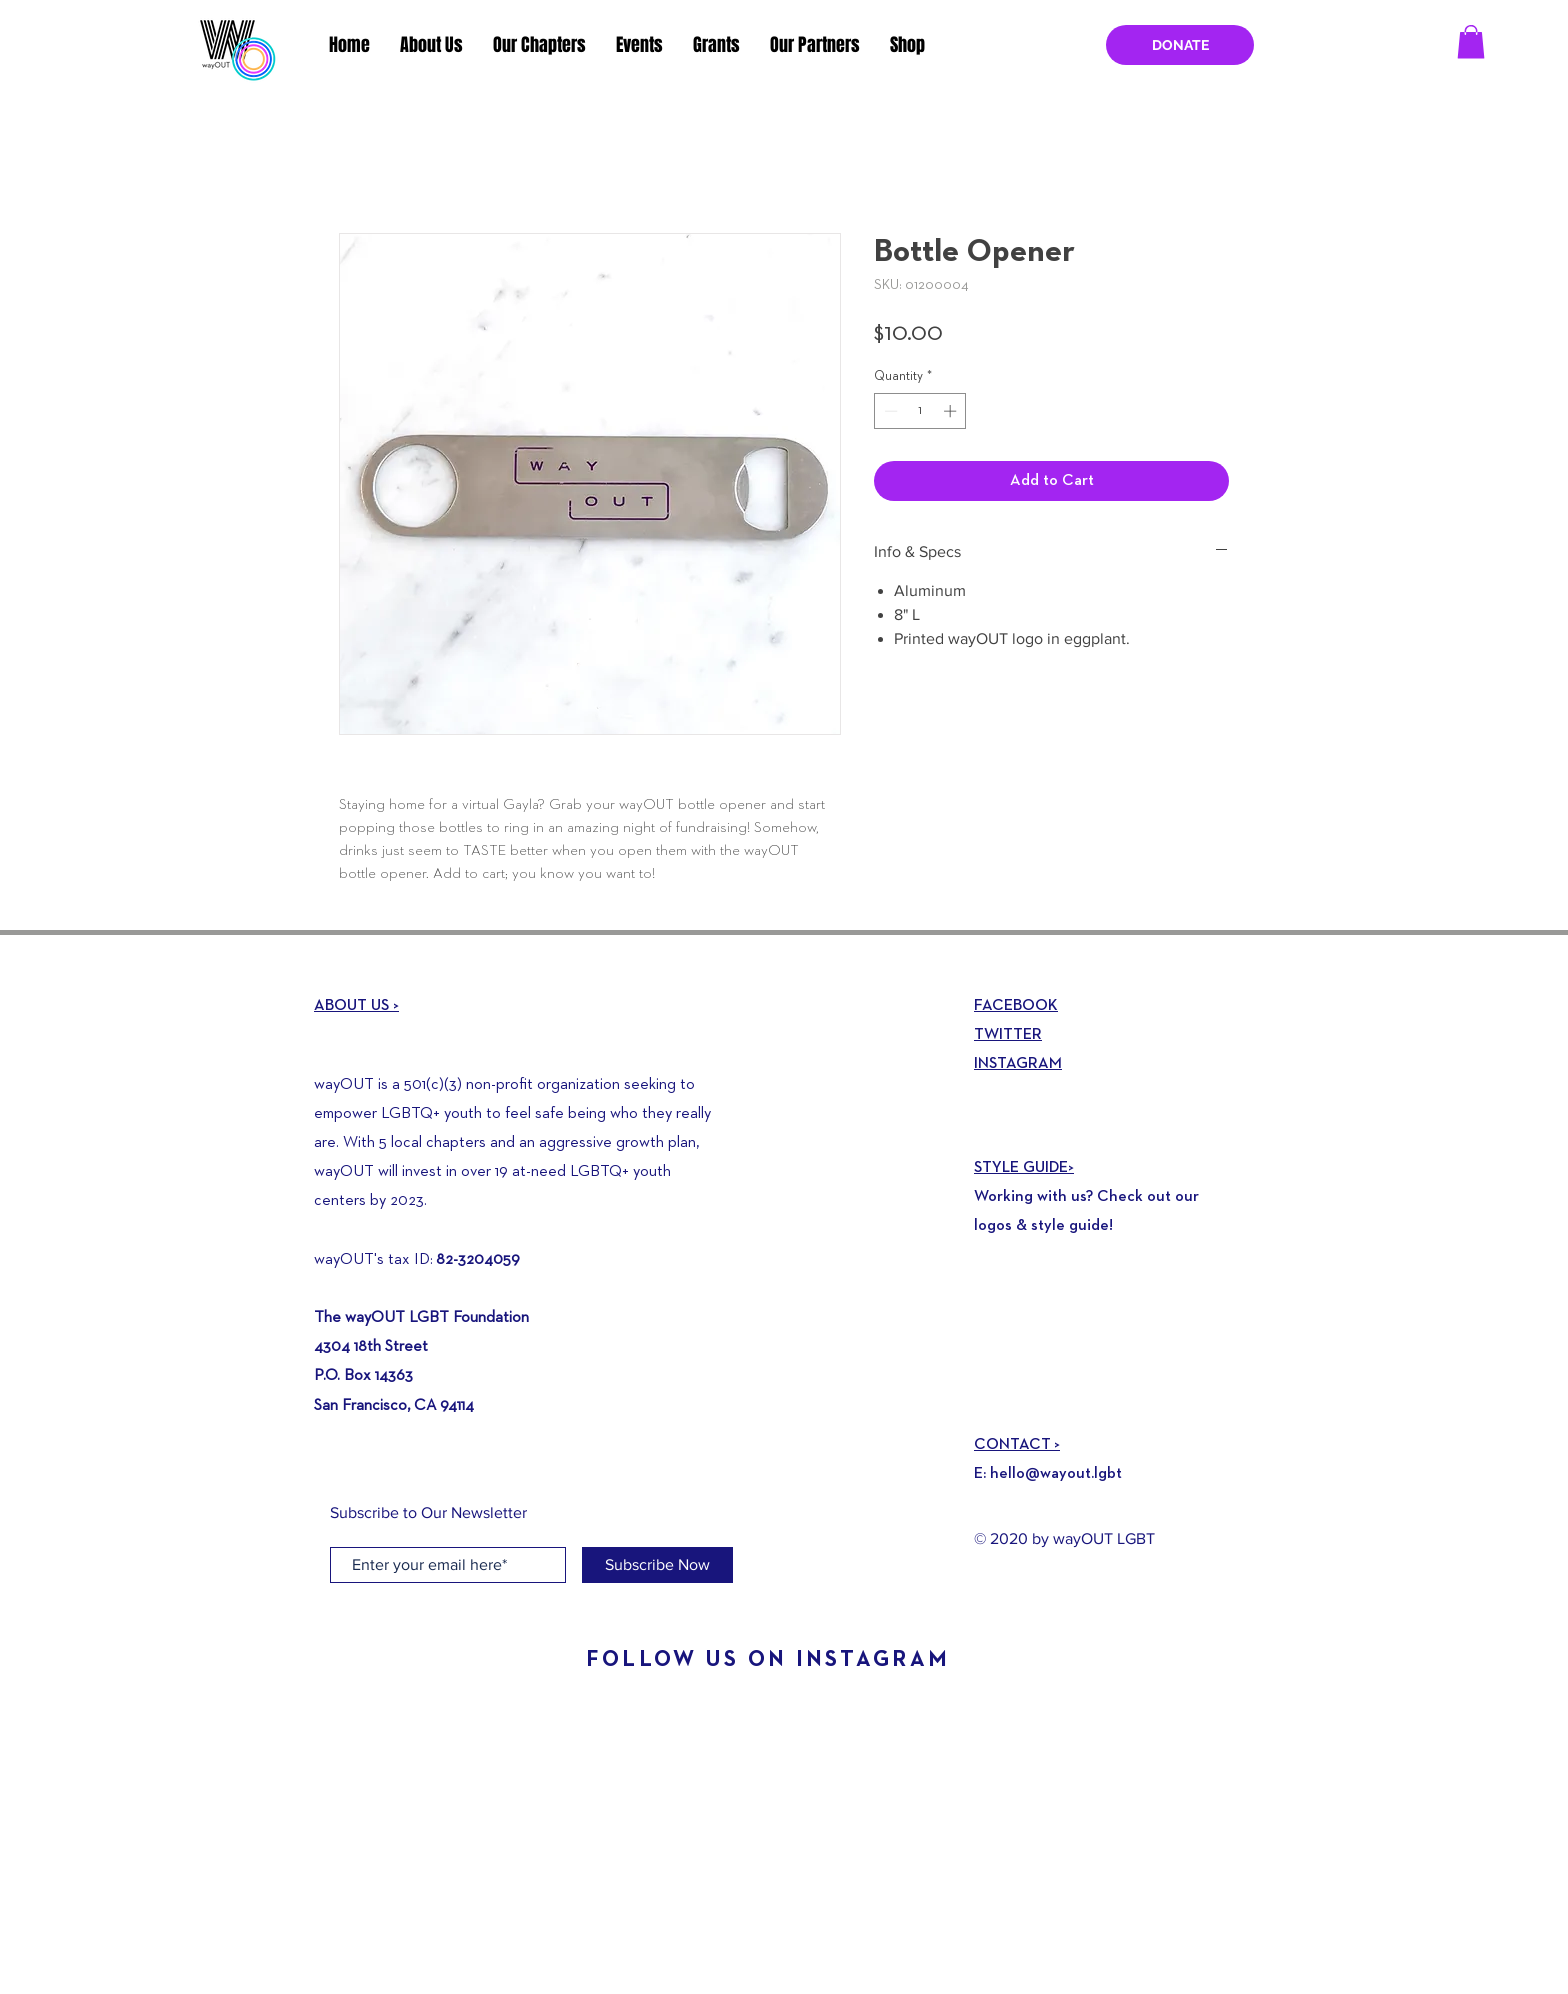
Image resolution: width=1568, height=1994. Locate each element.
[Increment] (952, 411)
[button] (1471, 41)
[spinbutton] (920, 411)
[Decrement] (889, 411)
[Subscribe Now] (657, 1565)
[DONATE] (1180, 45)
